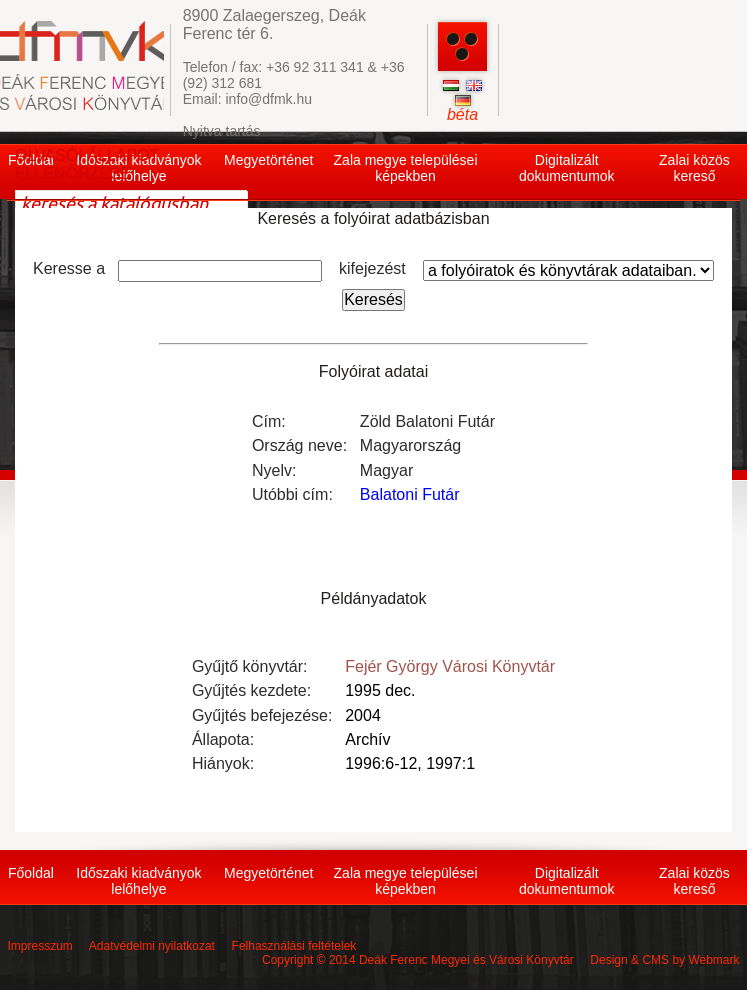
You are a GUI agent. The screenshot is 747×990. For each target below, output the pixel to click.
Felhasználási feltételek (294, 946)
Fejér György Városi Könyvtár (450, 666)
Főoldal (31, 873)
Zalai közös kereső (694, 168)
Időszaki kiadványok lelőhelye (138, 881)
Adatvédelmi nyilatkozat (152, 946)
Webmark (713, 960)
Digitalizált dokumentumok (567, 168)
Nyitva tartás (222, 131)
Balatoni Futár (410, 494)
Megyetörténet (269, 160)
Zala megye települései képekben (406, 168)
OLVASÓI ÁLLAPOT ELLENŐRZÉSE (87, 164)
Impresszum (39, 946)
